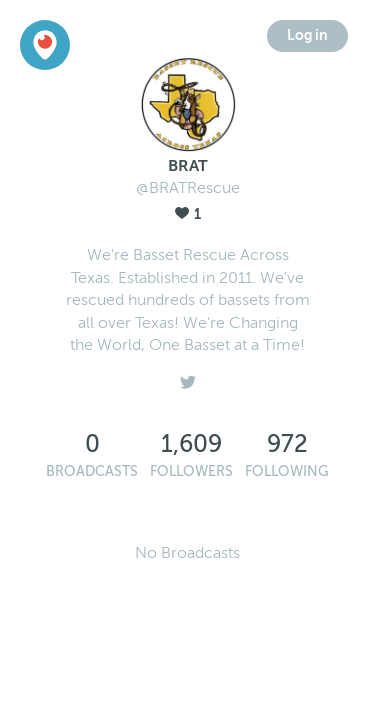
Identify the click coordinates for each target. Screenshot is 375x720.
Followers (191, 471)
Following (287, 471)
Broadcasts (92, 471)
